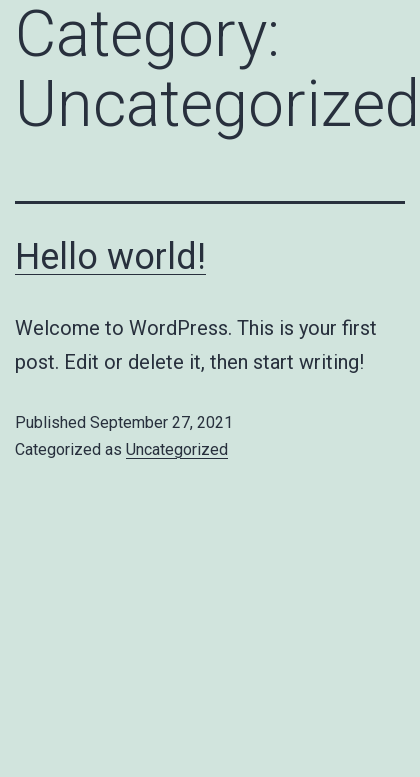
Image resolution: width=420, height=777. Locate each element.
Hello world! (110, 257)
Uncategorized (177, 449)
